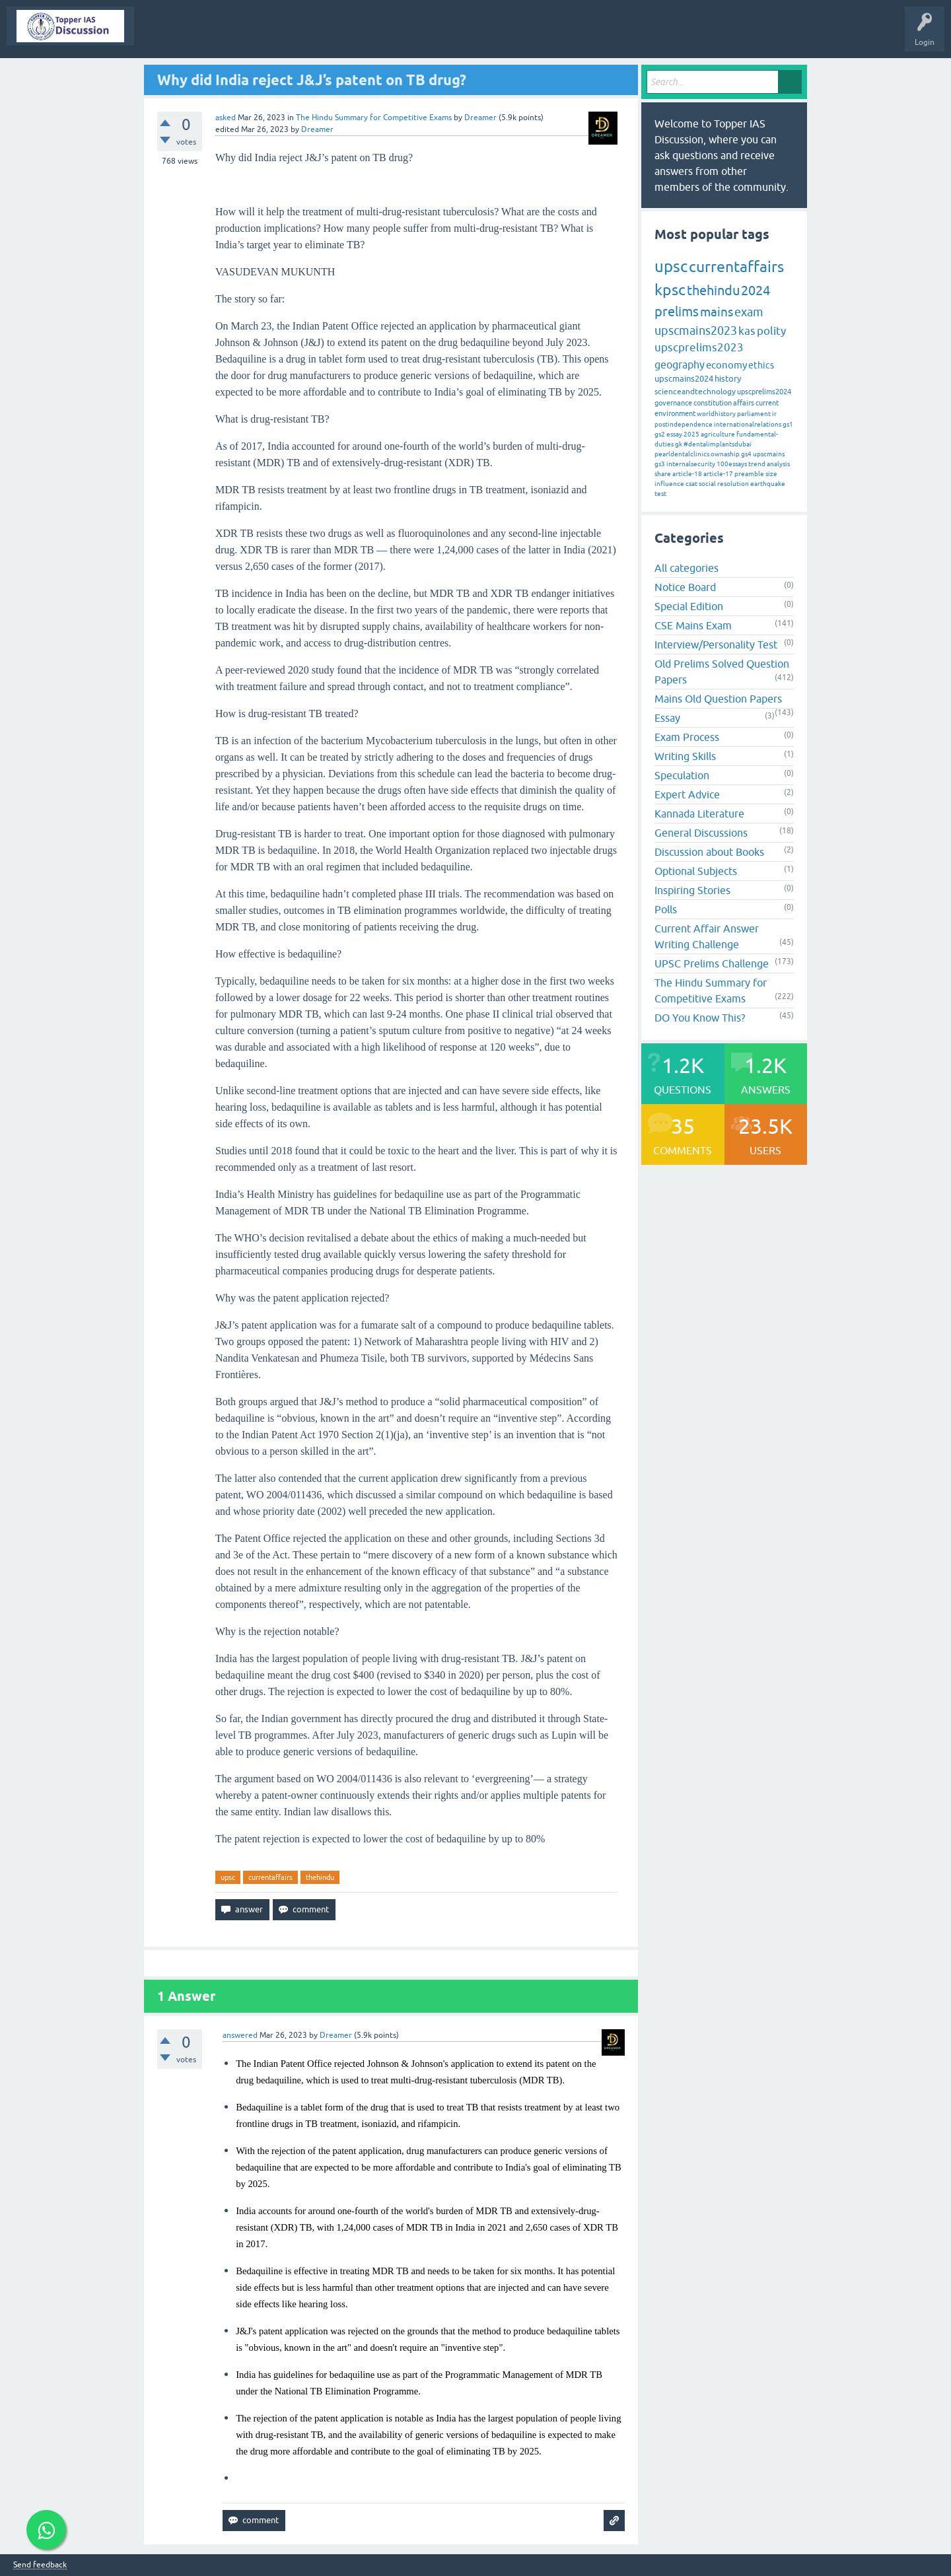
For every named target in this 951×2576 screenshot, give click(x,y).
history (728, 379)
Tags (361, 35)
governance (673, 403)
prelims (676, 311)
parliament (754, 413)
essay (674, 434)
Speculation (681, 775)
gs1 (788, 424)
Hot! (260, 35)
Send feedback (40, 2565)
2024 (755, 290)
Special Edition (688, 606)
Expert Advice (687, 794)
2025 (691, 434)
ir (774, 413)
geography (679, 364)
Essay (667, 718)
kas (747, 330)
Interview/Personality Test (715, 644)
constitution (712, 403)
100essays (732, 464)
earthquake (767, 483)
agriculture (718, 434)
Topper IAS (163, 35)
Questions (214, 35)
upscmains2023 (695, 330)
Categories (408, 35)
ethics (761, 365)
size (771, 473)
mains (716, 311)
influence (669, 483)
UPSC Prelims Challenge (711, 963)
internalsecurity (690, 464)
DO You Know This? (699, 1018)
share (662, 473)
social (707, 483)
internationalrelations (747, 424)
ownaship (725, 454)
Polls (665, 909)
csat (691, 483)
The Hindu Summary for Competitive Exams (374, 117)
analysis (778, 464)
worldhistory (716, 413)
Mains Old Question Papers (718, 699)
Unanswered (311, 35)
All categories (686, 568)
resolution (733, 483)
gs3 (659, 464)
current (767, 403)
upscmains (769, 454)
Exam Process (686, 737)
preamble (749, 473)
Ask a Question (511, 35)
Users (455, 35)
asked (225, 117)
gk (678, 444)
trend (756, 464)
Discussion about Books (709, 852)
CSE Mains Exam (693, 625)
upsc (228, 1877)
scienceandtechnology (695, 391)
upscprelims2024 (764, 392)
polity (771, 330)
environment (674, 413)
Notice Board (685, 587)
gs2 (659, 434)
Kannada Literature (699, 813)
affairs (743, 403)
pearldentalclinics (681, 454)
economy (726, 364)
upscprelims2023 (699, 347)
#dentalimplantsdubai (718, 444)
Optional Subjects (695, 871)
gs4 (746, 454)
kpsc (670, 289)
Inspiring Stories (692, 890)
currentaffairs (270, 1877)
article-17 (718, 473)
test (660, 493)
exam (748, 312)
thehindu (320, 1877)
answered (240, 2035)
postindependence (683, 424)
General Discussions (701, 833)
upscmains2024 (683, 379)
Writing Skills (685, 756)
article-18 (687, 473)
